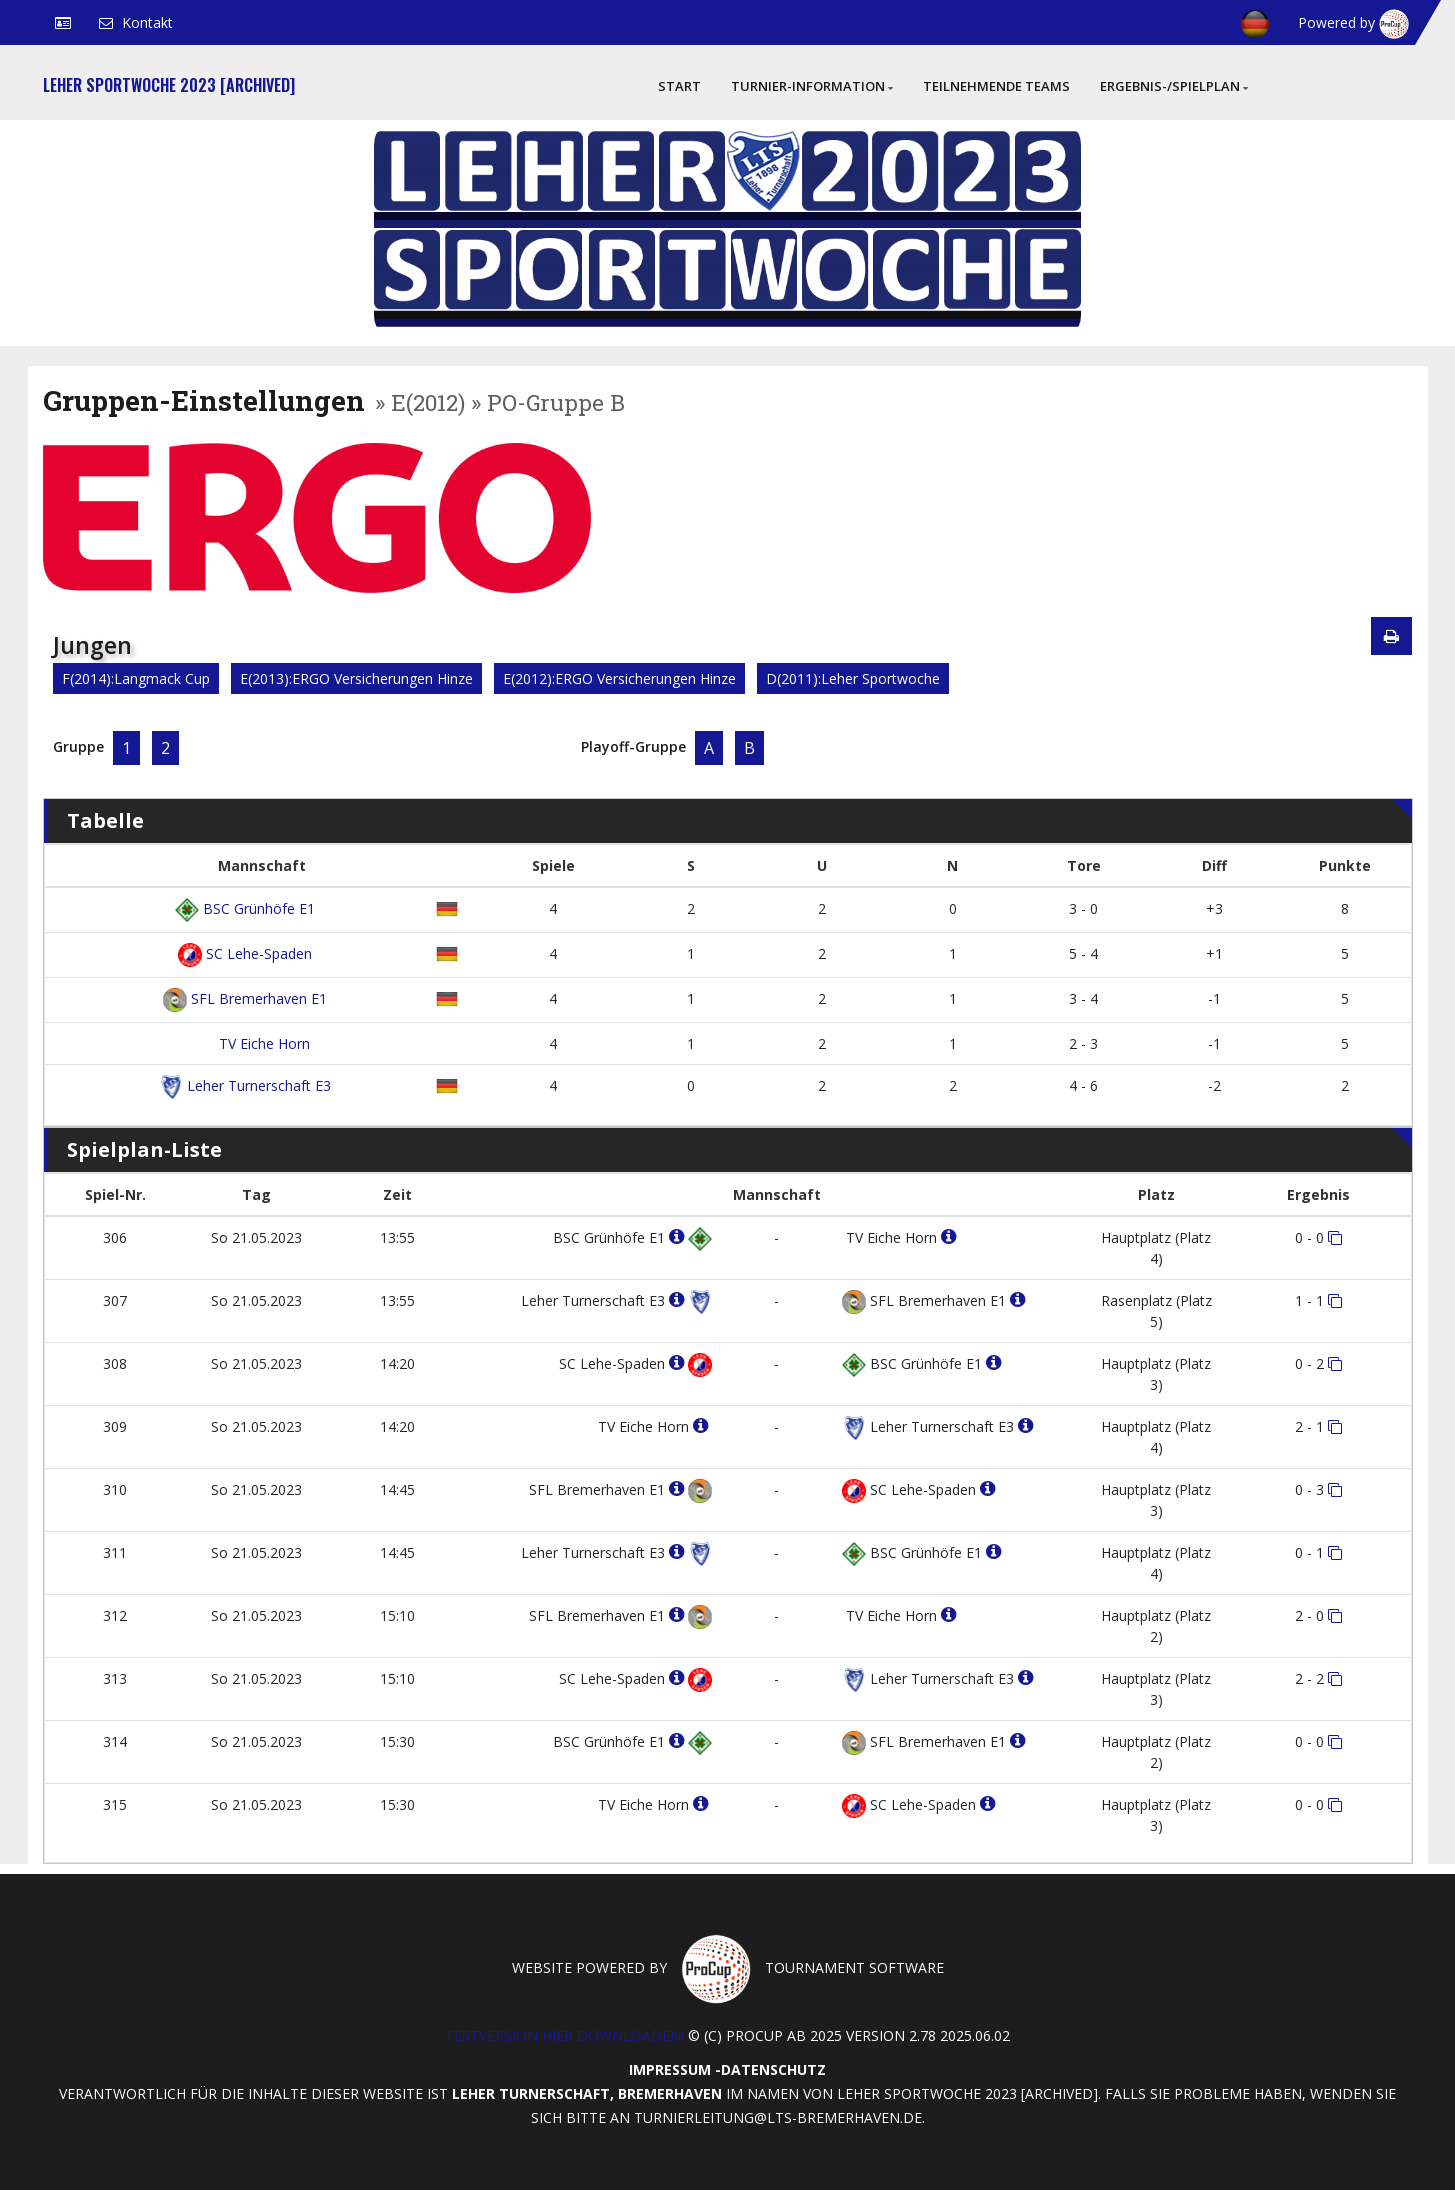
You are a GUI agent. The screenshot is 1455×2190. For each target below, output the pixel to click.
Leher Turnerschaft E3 (245, 1085)
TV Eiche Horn (262, 1043)
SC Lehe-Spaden (245, 953)
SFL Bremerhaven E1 (245, 998)
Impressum (670, 2069)
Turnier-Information (812, 86)
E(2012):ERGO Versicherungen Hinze (619, 678)
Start (679, 86)
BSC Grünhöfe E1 (245, 908)
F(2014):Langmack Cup (136, 678)
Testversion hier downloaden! (564, 2035)
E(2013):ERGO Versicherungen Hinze (356, 678)
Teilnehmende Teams (996, 86)
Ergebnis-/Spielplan (1174, 86)
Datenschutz (773, 2069)
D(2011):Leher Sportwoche (853, 678)
